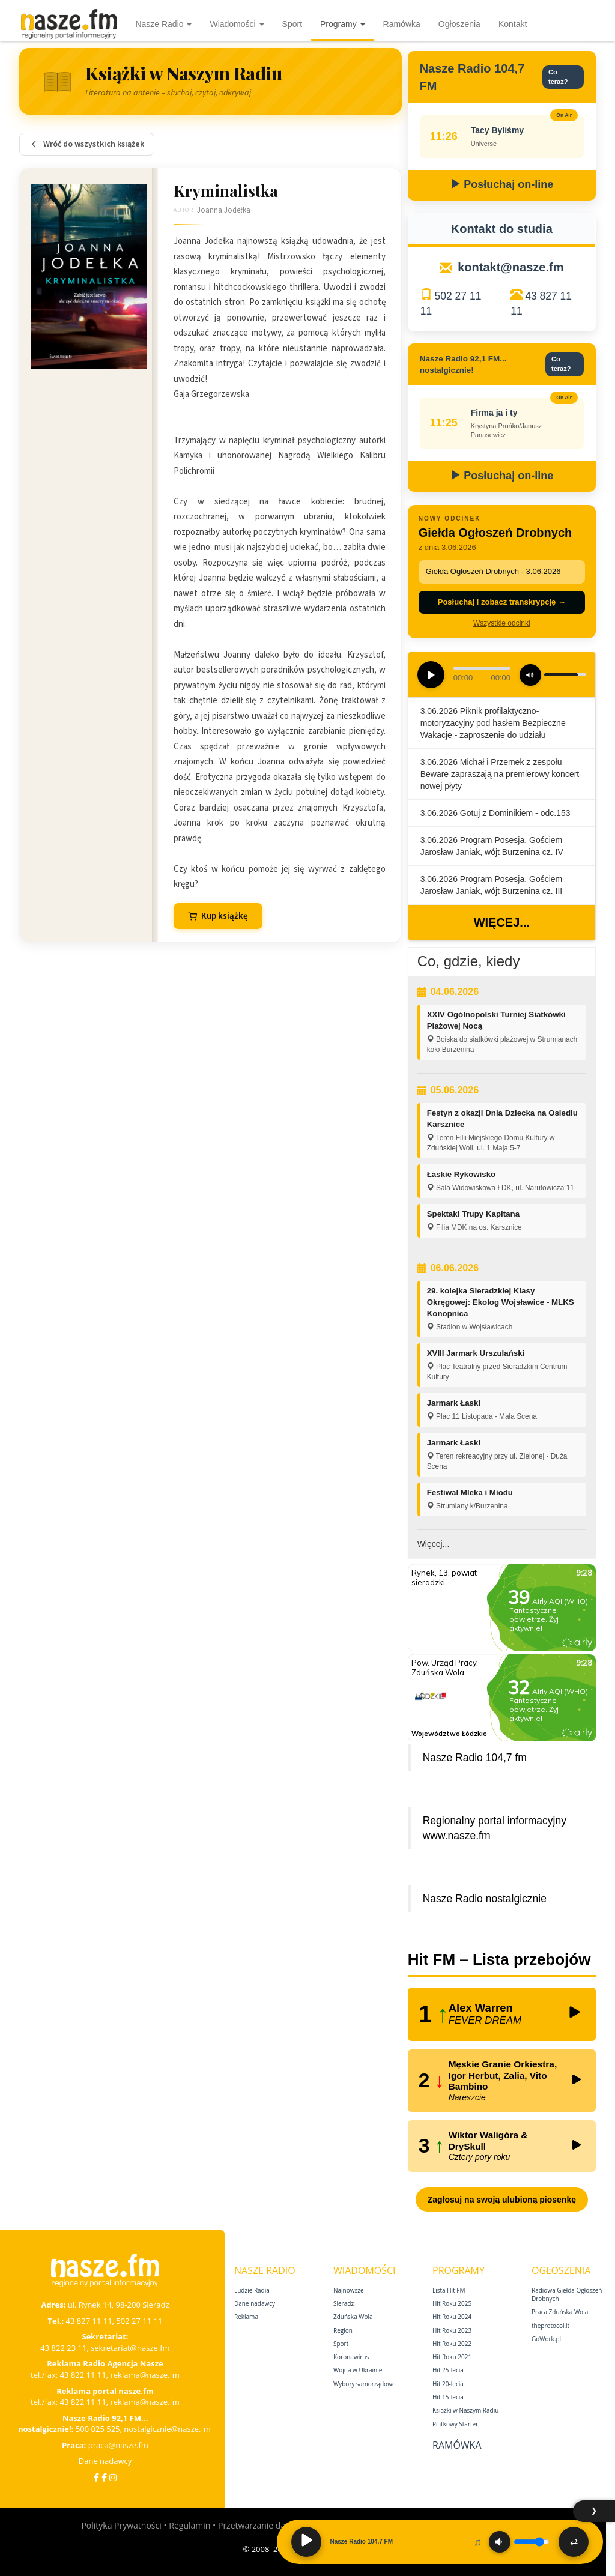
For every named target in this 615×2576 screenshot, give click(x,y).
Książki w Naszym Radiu (465, 2410)
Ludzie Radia (252, 2290)
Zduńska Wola (353, 2316)
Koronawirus (351, 2357)
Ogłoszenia (459, 24)
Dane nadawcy (105, 2460)
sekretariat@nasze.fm (130, 2347)
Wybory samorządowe (364, 2384)
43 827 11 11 (89, 2320)
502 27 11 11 (139, 2320)
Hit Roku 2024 (451, 2316)
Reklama (246, 2316)
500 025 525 (98, 2428)
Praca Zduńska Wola (560, 2312)
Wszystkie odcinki (501, 623)
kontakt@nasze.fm (510, 267)
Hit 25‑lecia (448, 2370)
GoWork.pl (546, 2339)
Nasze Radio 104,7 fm (475, 1758)
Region (343, 2330)
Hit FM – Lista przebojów (499, 1959)
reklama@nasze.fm (144, 2374)
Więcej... (502, 922)
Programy (342, 24)
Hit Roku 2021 (451, 2357)
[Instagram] (113, 2477)
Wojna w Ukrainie (357, 2370)
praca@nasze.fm (118, 2445)
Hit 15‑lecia (448, 2397)
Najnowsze (348, 2290)
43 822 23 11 (63, 2347)
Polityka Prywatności (121, 2525)
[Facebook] (96, 2477)
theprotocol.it (550, 2325)
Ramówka (401, 24)
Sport (292, 24)
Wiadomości (237, 24)
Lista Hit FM (448, 2290)
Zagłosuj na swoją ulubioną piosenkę (502, 2199)
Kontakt (512, 24)
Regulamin (189, 2525)
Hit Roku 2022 (451, 2343)
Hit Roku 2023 (451, 2330)
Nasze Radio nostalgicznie (485, 1899)
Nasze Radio (163, 24)
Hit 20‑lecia (448, 2384)
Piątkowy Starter (455, 2424)
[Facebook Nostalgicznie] (104, 2477)
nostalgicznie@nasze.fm (167, 2428)
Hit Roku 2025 (451, 2303)
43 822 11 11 (83, 2374)
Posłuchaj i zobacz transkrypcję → (502, 601)
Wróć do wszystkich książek (86, 144)
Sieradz (343, 2303)
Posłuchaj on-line (501, 184)
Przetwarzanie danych (261, 2525)
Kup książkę (218, 916)
